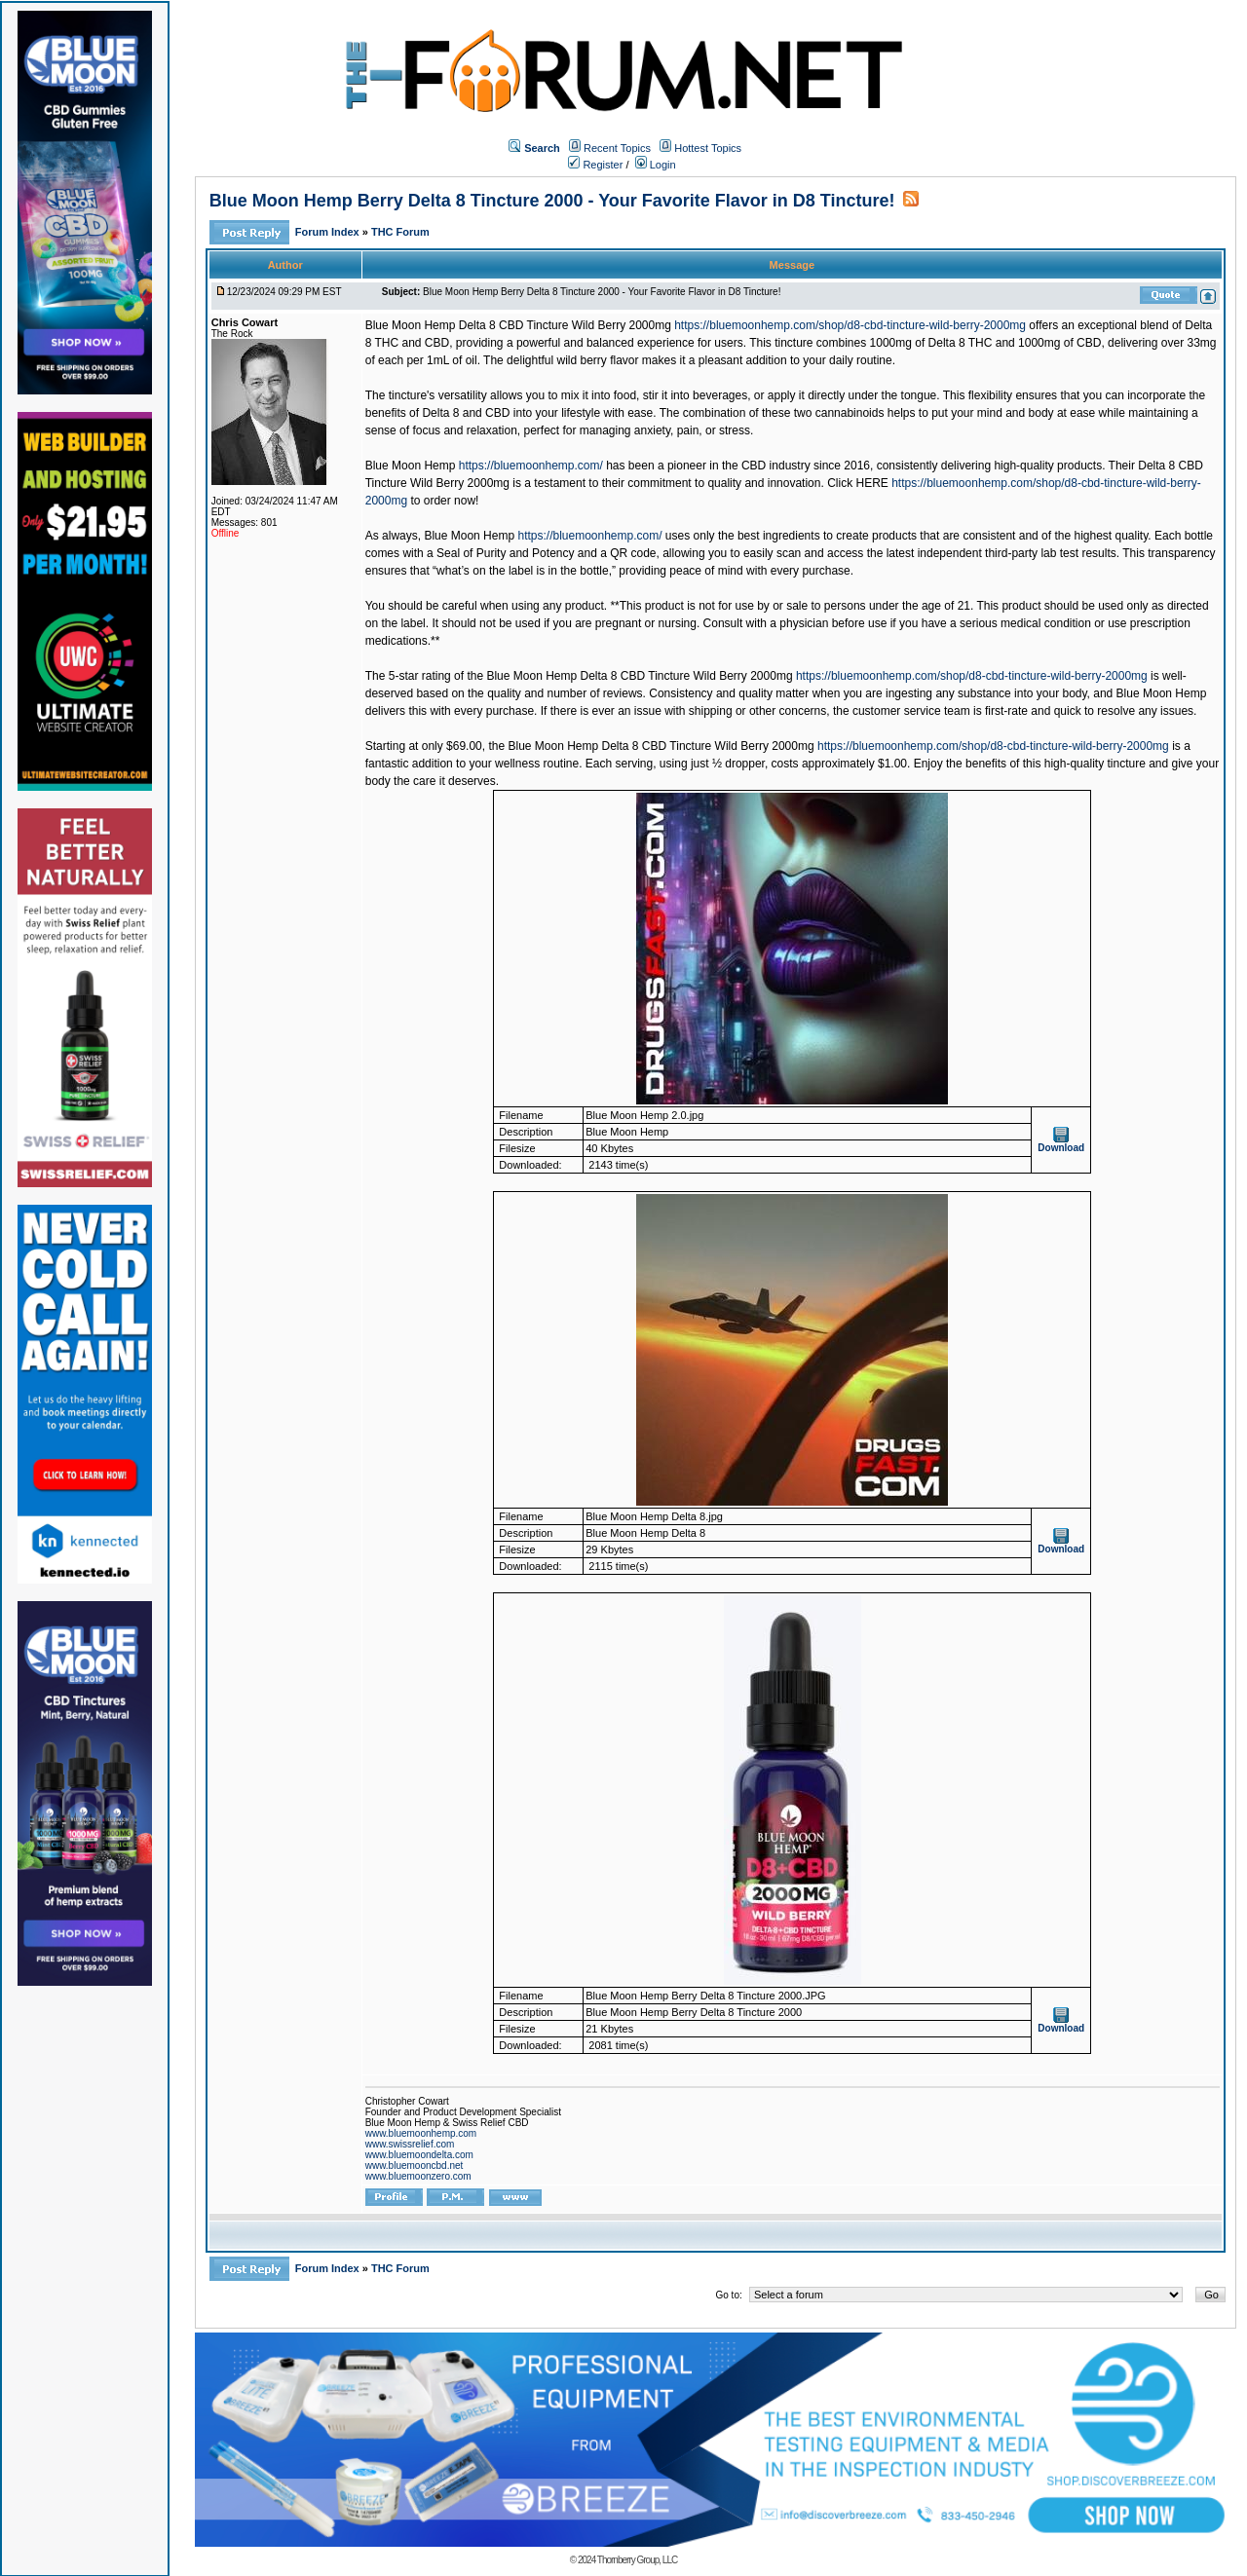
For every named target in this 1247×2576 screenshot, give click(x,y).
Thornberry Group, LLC (637, 2560)
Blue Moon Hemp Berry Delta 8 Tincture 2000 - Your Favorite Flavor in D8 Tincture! (552, 200)
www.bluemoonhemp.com (421, 2133)
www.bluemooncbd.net (414, 2165)
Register (595, 164)
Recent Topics (617, 148)
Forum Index (328, 232)
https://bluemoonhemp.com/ (531, 465)
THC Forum (400, 232)
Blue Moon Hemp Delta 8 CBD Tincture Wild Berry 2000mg (518, 325)
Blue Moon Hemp (410, 465)
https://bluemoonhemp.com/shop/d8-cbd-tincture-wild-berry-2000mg (850, 325)
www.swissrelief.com (410, 2144)
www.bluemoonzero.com (418, 2176)
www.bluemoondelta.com (419, 2154)
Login (655, 164)
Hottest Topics (707, 148)
